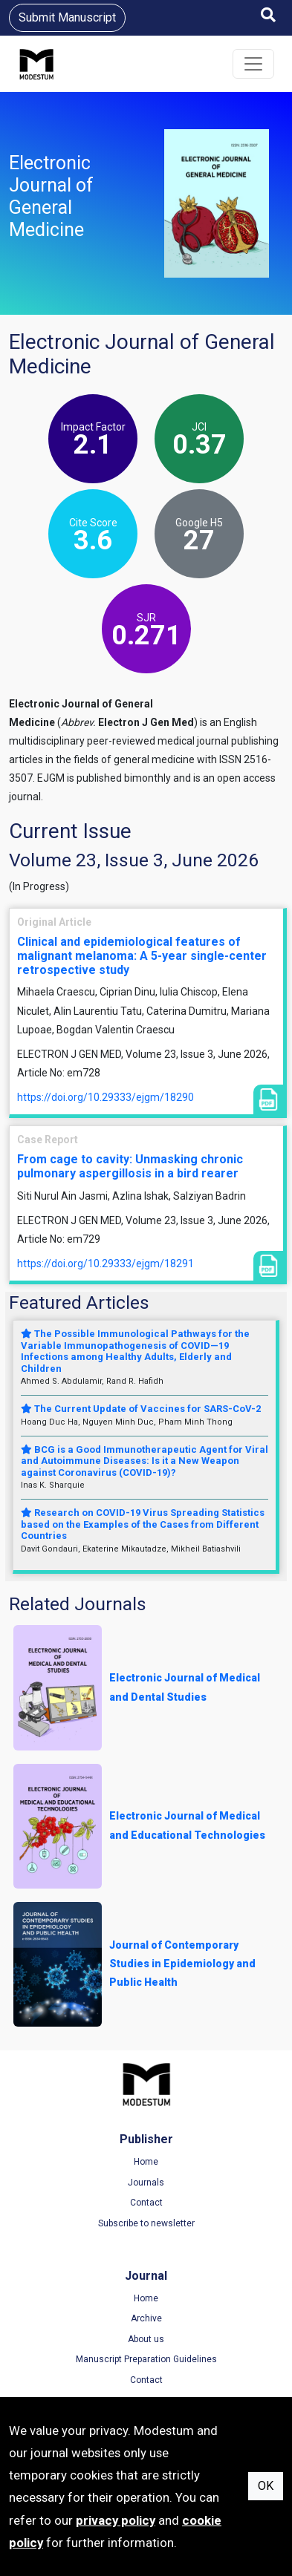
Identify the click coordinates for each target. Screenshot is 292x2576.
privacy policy (115, 2520)
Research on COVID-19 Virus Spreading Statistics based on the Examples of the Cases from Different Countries (143, 1524)
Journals (146, 2182)
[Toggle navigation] (253, 64)
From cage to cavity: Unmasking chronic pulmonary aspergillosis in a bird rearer (130, 1166)
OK (265, 2486)
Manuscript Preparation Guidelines (146, 2359)
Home (146, 2162)
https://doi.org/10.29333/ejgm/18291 (105, 1263)
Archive (146, 2318)
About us (146, 2339)
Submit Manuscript (67, 17)
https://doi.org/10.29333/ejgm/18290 (105, 1097)
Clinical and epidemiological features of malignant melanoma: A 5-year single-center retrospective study (142, 956)
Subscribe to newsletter (146, 2223)
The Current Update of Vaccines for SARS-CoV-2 (141, 1408)
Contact (146, 2202)
